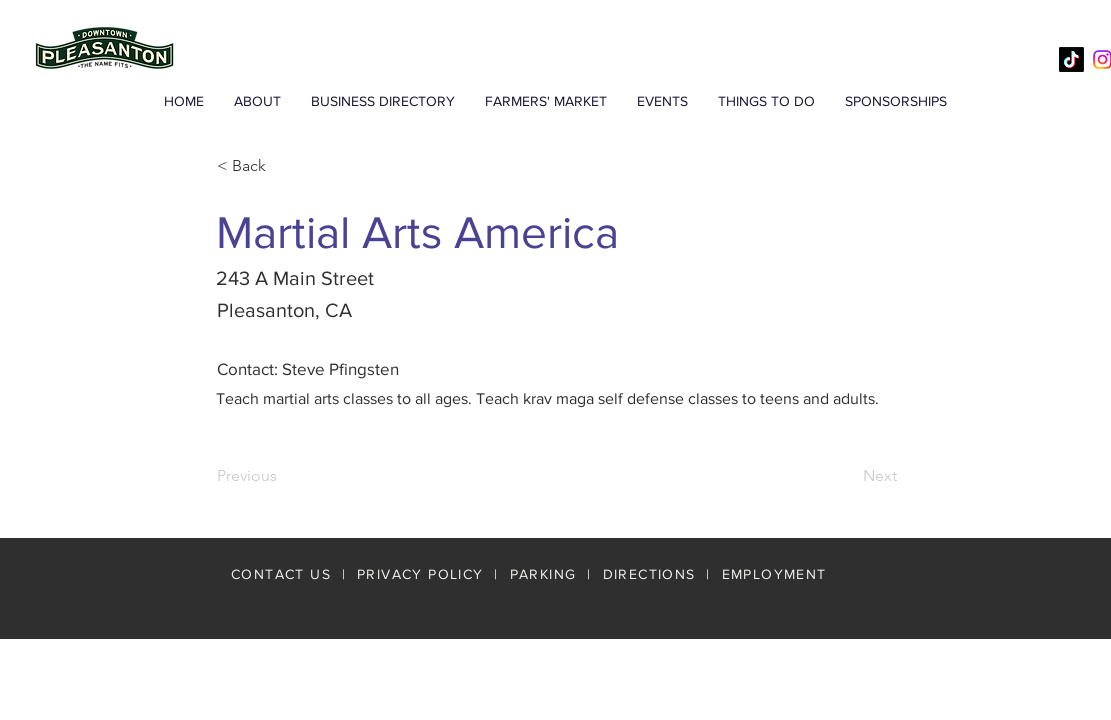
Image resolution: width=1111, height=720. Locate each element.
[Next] (847, 476)
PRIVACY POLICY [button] (420, 574)
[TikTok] (1071, 59)
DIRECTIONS (652, 574)
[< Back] (283, 166)
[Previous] (283, 476)
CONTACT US (281, 574)
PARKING (543, 574)
